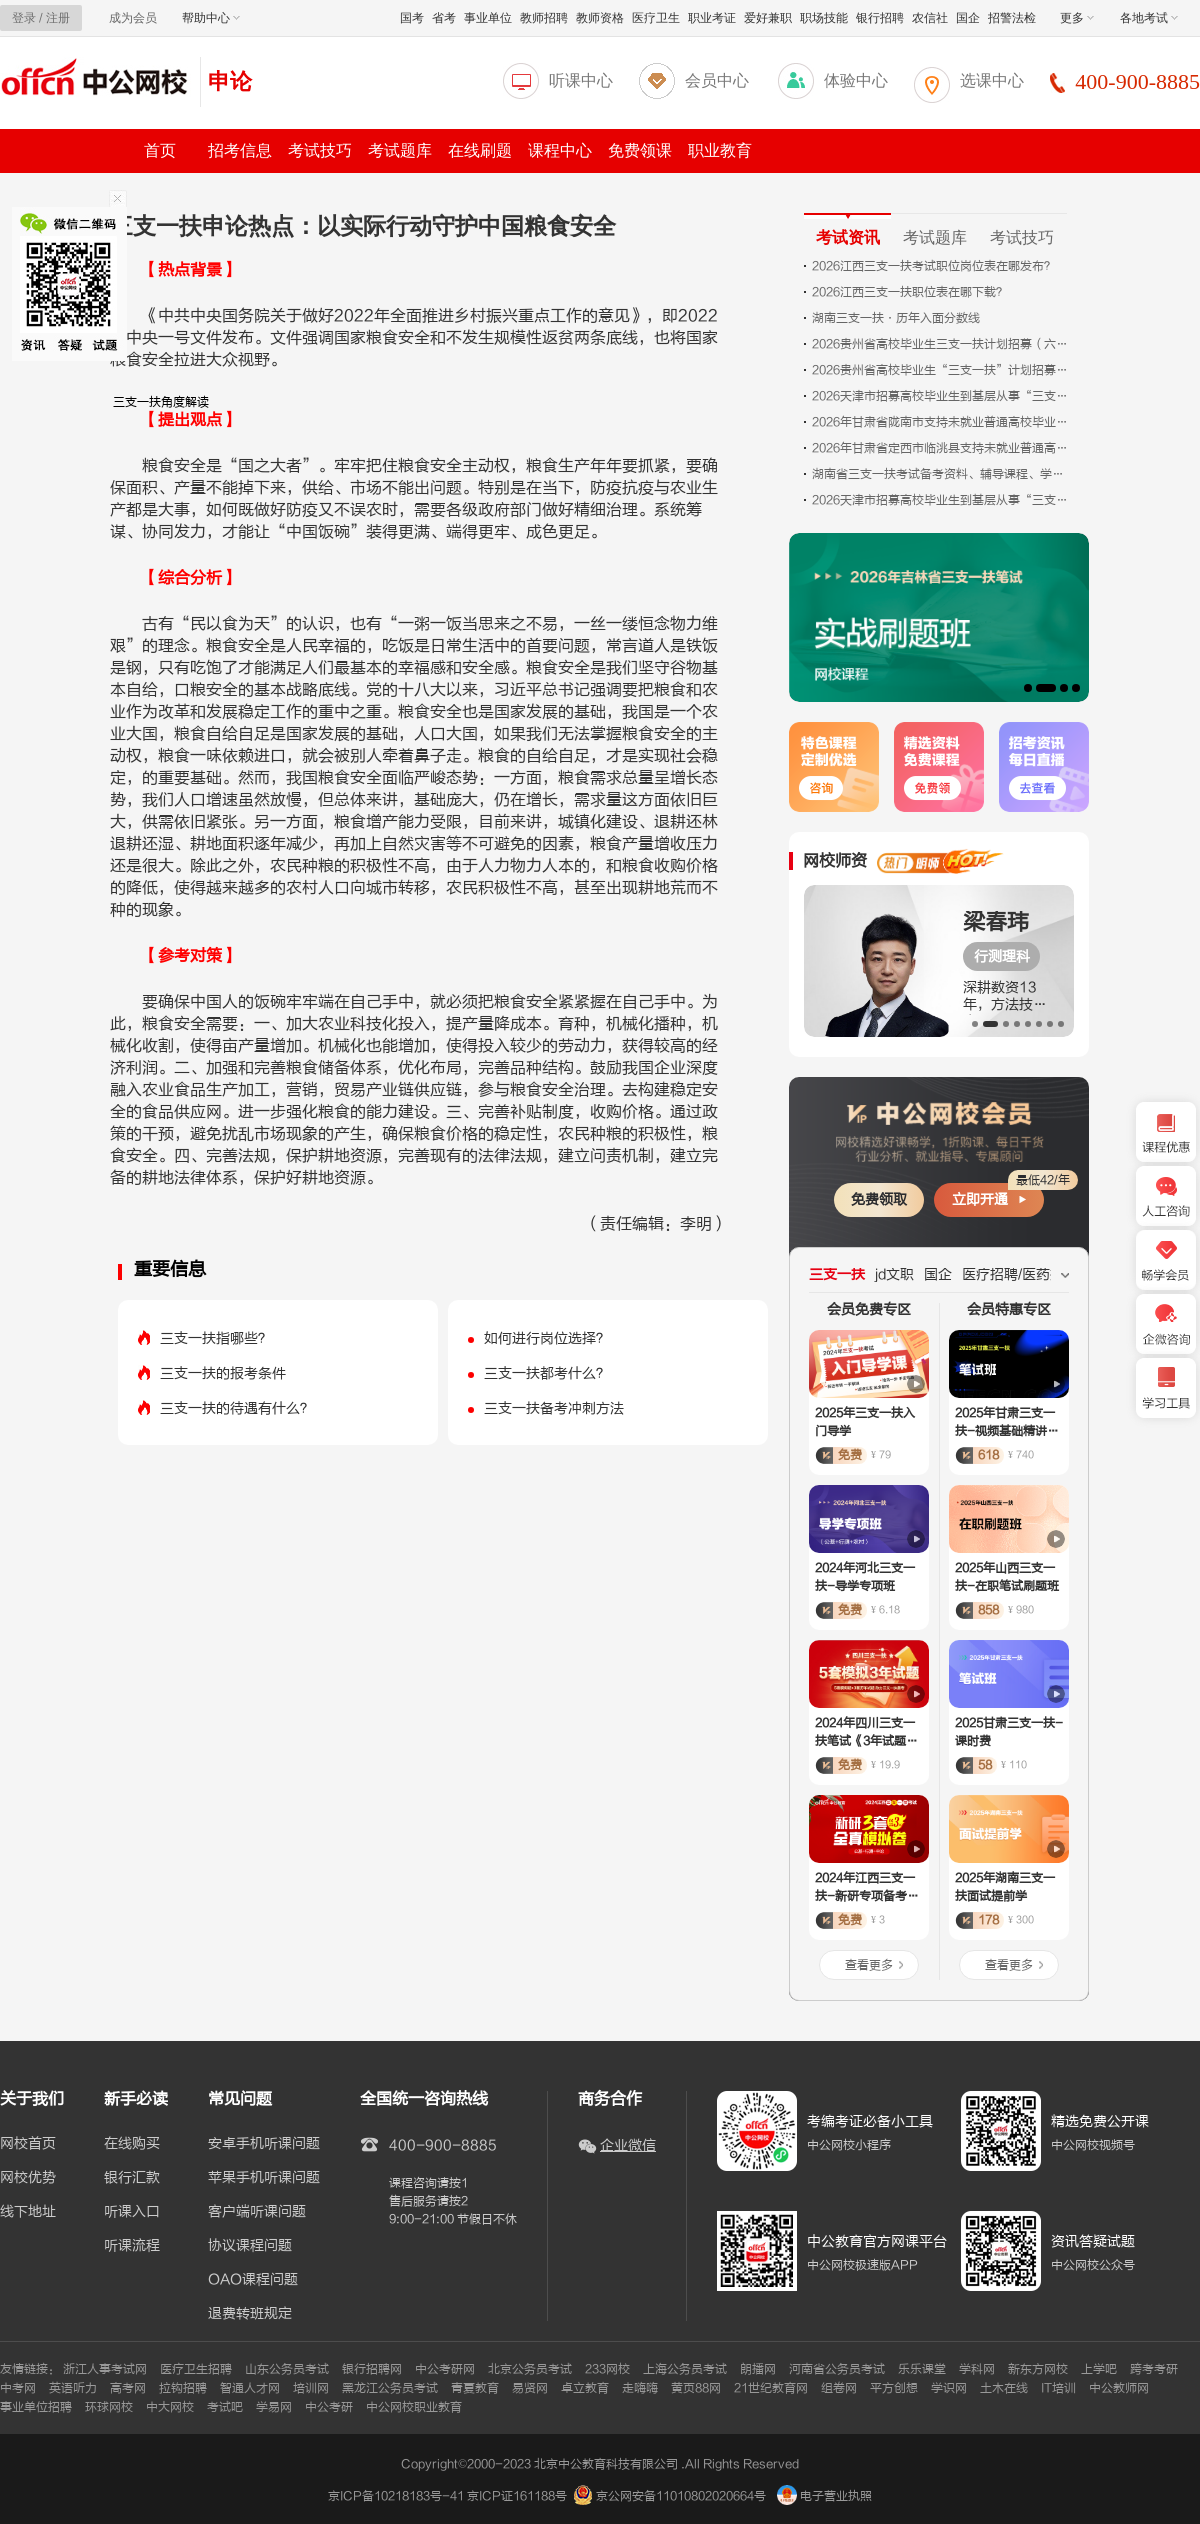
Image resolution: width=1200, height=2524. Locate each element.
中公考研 (329, 2407)
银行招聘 (880, 18)
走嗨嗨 (640, 2388)
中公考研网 (445, 2369)
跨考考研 (1154, 2369)
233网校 (607, 2369)
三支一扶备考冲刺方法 (554, 1408)
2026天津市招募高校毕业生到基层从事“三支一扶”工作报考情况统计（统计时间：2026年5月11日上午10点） (942, 500)
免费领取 (879, 1199)
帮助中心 (211, 18)
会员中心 (717, 80)
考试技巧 (320, 150)
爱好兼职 (768, 18)
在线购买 (132, 2144)
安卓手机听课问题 (264, 2144)
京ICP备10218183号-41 (396, 2496)
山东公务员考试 (287, 2369)
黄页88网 (696, 2388)
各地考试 (1149, 18)
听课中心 (581, 80)
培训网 (311, 2388)
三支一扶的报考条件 (223, 1373)
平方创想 (894, 2388)
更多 (1077, 18)
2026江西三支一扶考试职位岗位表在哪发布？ (934, 266)
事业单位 (488, 18)
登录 (24, 18)
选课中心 (992, 80)
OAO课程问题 (253, 2280)
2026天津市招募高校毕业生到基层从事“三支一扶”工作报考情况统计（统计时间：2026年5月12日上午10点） (942, 396)
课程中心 (560, 150)
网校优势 (28, 2178)
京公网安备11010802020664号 (681, 2496)
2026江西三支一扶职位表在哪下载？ (910, 292)
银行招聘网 (372, 2369)
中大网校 (170, 2407)
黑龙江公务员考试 (390, 2388)
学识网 (949, 2388)
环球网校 (109, 2407)
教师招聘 (544, 18)
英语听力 (73, 2388)
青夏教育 (475, 2388)
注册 (58, 18)
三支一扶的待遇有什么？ (237, 1408)
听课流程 (132, 2246)
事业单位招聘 (36, 2407)
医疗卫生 (656, 18)
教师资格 (600, 18)
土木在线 (1004, 2388)
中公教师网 (1119, 2388)
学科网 (977, 2369)
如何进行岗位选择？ (547, 1338)
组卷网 (839, 2388)
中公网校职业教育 (414, 2407)
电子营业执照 (824, 2496)
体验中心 (856, 80)
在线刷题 (480, 150)
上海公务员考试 (685, 2369)
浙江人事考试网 (105, 2369)
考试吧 (225, 2407)
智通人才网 (250, 2388)
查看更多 (869, 1965)
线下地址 (28, 2212)
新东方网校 (1038, 2369)
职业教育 (720, 150)
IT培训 (1058, 2388)
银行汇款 (132, 2178)
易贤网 (530, 2388)
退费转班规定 (250, 2314)
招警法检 (1012, 18)
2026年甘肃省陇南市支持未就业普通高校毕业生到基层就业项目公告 (942, 422)
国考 (412, 18)
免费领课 (640, 150)
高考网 (128, 2388)
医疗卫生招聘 (196, 2369)
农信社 (930, 18)
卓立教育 (585, 2388)
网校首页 (28, 2144)
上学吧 (1099, 2369)
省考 (444, 18)
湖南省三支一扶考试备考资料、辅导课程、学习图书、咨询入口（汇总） (942, 474)
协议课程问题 (250, 2246)
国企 (968, 18)
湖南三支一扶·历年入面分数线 (896, 318)
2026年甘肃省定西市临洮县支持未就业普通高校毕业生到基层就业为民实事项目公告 (942, 448)
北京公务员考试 (530, 2369)
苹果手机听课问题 (264, 2178)
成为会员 (133, 18)
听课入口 (132, 2212)
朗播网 (758, 2369)
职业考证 (712, 18)
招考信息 (240, 150)
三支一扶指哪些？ (216, 1338)
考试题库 (400, 150)
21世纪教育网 (771, 2388)
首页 (160, 150)
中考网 (18, 2388)
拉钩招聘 (183, 2388)
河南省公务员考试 (837, 2369)
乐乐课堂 (922, 2369)
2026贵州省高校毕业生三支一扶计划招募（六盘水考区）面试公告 (942, 344)
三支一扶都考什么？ (547, 1373)
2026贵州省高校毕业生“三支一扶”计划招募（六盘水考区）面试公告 (942, 370)
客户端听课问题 (257, 2212)
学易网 (274, 2407)
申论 (230, 81)
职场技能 (824, 18)
